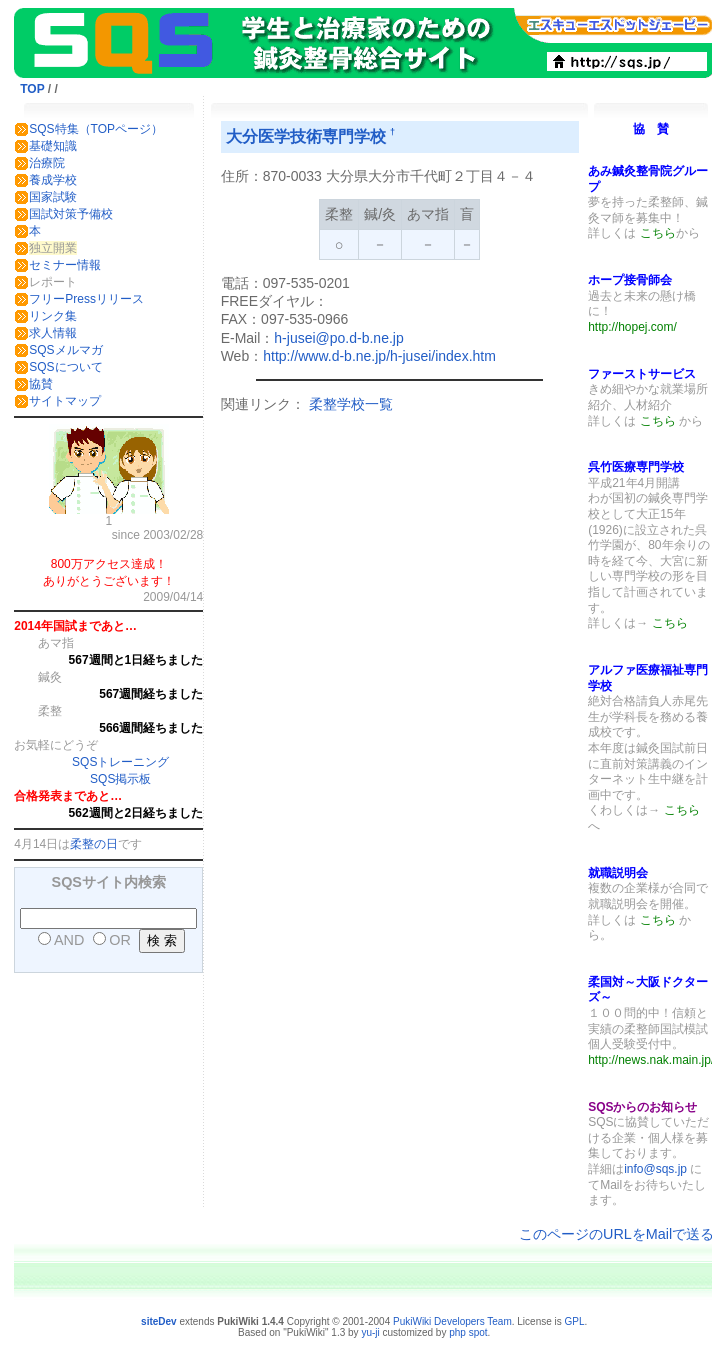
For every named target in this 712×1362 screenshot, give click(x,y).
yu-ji (370, 1332)
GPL (575, 1321)
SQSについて (65, 367)
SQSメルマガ (65, 350)
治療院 (47, 163)
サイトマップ (65, 401)
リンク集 (53, 316)
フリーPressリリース (86, 299)
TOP (32, 89)
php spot (468, 1332)
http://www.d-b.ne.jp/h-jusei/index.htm (379, 356)
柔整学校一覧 (351, 404)
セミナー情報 (65, 265)
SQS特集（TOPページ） (96, 129)
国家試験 (53, 197)
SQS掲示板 (120, 779)
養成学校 (53, 180)
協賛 (41, 384)
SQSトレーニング (120, 762)
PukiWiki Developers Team (452, 1321)
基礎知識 (53, 146)
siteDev (159, 1321)
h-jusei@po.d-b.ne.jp (338, 338)
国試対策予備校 (71, 214)
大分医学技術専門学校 (306, 136)
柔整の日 (94, 844)
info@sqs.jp (655, 1169)
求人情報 (53, 333)
